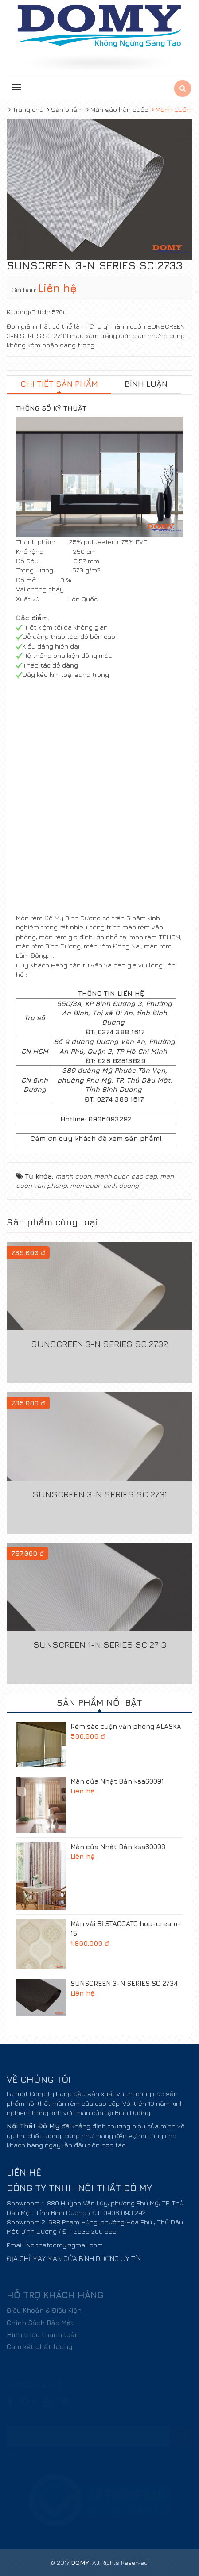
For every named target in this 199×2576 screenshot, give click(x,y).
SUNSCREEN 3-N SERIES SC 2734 (124, 1983)
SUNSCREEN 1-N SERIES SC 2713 (99, 1644)
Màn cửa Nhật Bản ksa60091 (117, 1781)
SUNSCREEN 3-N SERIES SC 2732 (99, 1344)
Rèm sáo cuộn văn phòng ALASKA (125, 1726)
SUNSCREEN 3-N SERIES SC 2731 (99, 1494)
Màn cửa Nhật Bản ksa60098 (117, 1846)
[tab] (59, 385)
